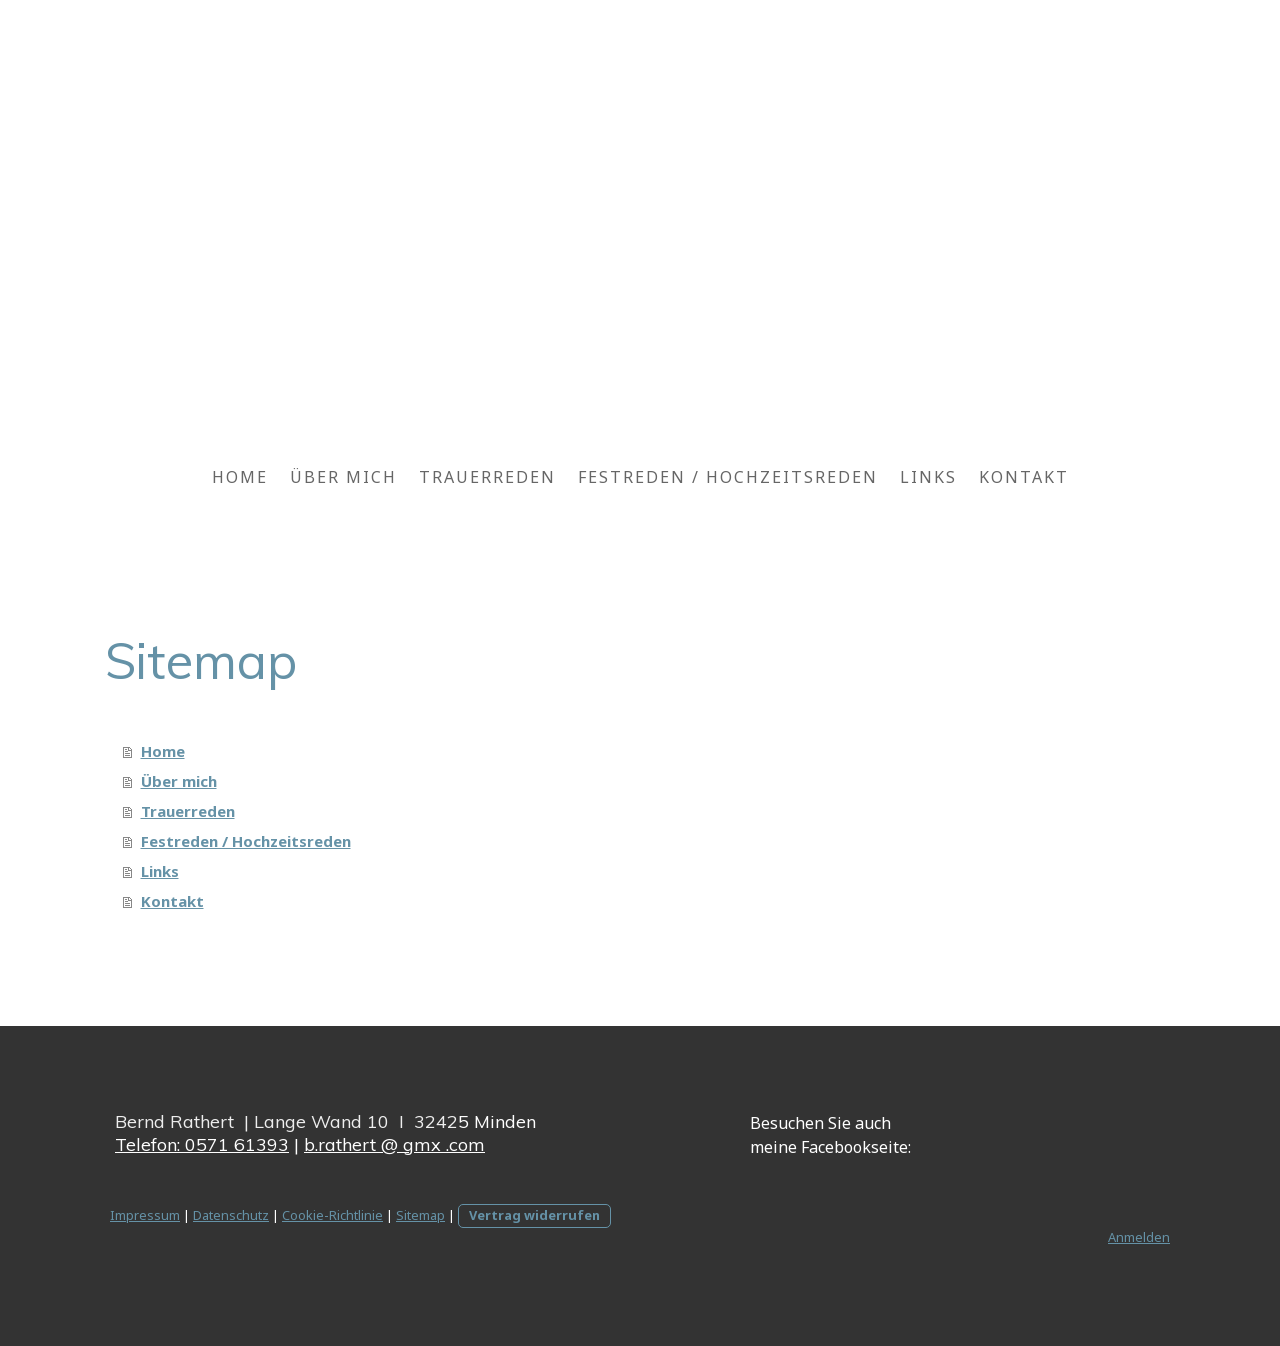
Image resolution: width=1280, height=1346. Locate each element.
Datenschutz (231, 1215)
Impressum (145, 1215)
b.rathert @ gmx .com (394, 1144)
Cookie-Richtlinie (332, 1215)
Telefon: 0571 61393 (202, 1144)
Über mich (343, 477)
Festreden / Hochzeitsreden (728, 477)
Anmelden (1139, 1237)
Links (928, 477)
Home (240, 477)
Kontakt (1024, 477)
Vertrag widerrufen (534, 1215)
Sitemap (420, 1215)
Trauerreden (487, 477)
